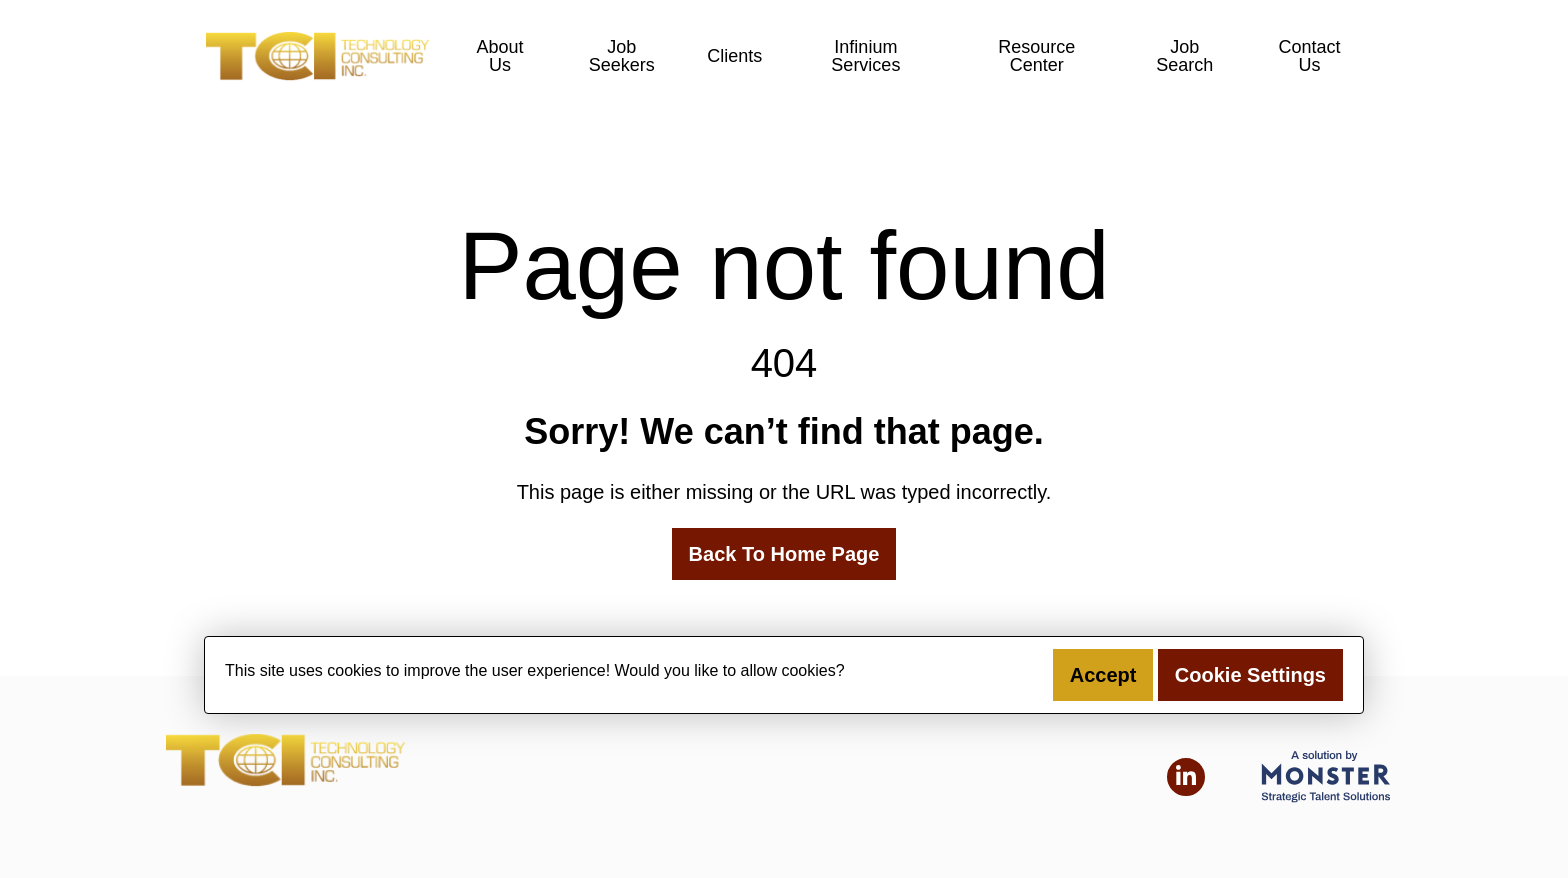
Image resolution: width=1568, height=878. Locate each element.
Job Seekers (622, 56)
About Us (499, 56)
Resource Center (1036, 56)
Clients (734, 56)
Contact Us (1310, 56)
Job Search (1184, 56)
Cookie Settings (1250, 675)
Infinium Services (865, 56)
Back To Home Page (784, 554)
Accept (1103, 675)
